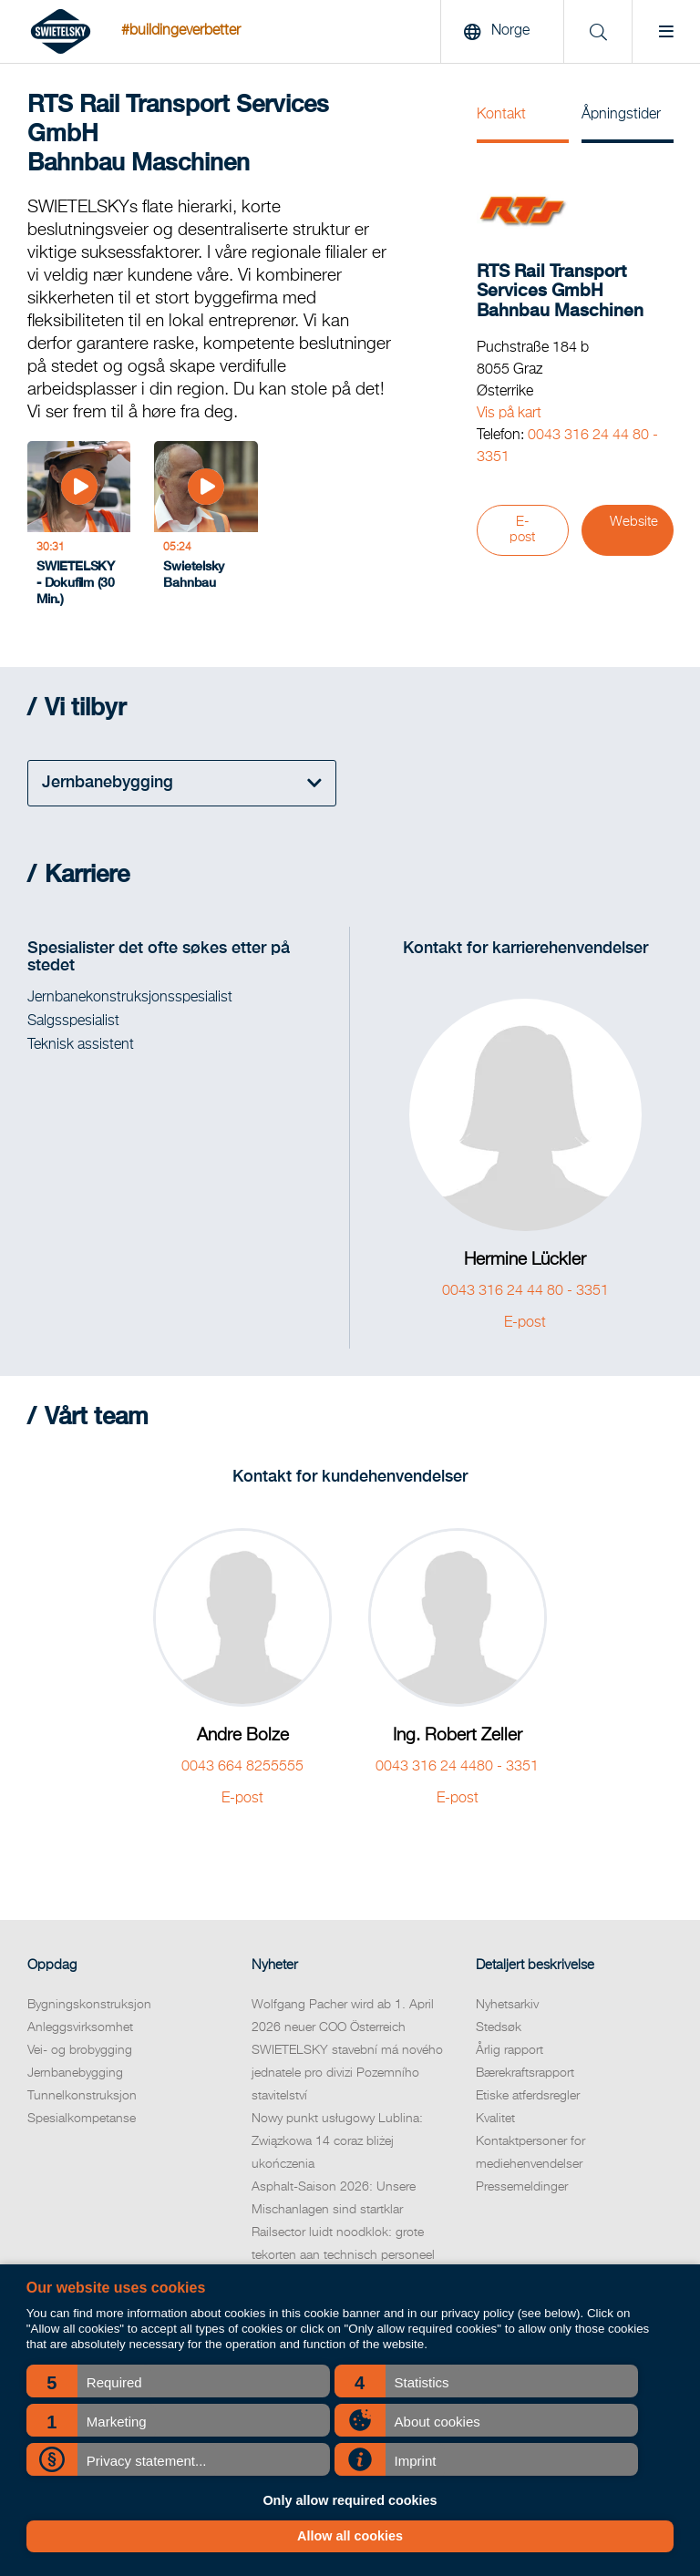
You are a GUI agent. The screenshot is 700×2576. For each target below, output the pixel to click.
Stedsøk (498, 2027)
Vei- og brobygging (79, 2050)
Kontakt (501, 115)
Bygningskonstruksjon (89, 2004)
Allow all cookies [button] (350, 2536)
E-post (522, 530)
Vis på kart (509, 413)
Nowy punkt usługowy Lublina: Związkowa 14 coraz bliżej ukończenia (337, 2141)
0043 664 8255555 (242, 1767)
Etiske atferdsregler (528, 2095)
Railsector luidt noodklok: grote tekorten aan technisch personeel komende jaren (343, 2255)
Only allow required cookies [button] (349, 2500)
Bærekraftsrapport (525, 2073)
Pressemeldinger (522, 2187)
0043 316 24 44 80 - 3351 (525, 1291)
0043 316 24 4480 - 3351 (457, 1767)
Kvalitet (495, 2118)
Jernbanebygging (75, 2073)
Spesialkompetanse (81, 2118)
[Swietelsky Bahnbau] (205, 529)
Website (634, 522)
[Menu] (666, 32)
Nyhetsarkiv (507, 2004)
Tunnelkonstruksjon (82, 2095)
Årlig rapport (509, 2050)
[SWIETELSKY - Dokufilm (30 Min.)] (78, 529)
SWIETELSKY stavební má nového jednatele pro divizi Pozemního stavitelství (347, 2073)
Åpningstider (621, 115)
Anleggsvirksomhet (80, 2027)
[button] (178, 2381)
